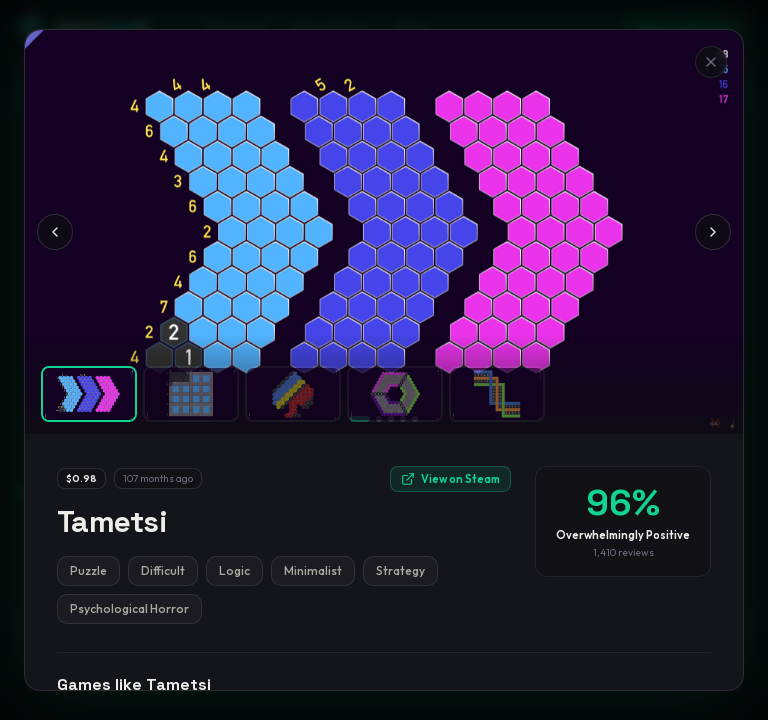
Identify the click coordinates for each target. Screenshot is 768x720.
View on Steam (450, 479)
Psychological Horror (129, 608)
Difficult (163, 570)
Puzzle (88, 570)
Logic (234, 570)
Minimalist (313, 570)
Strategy (400, 570)
